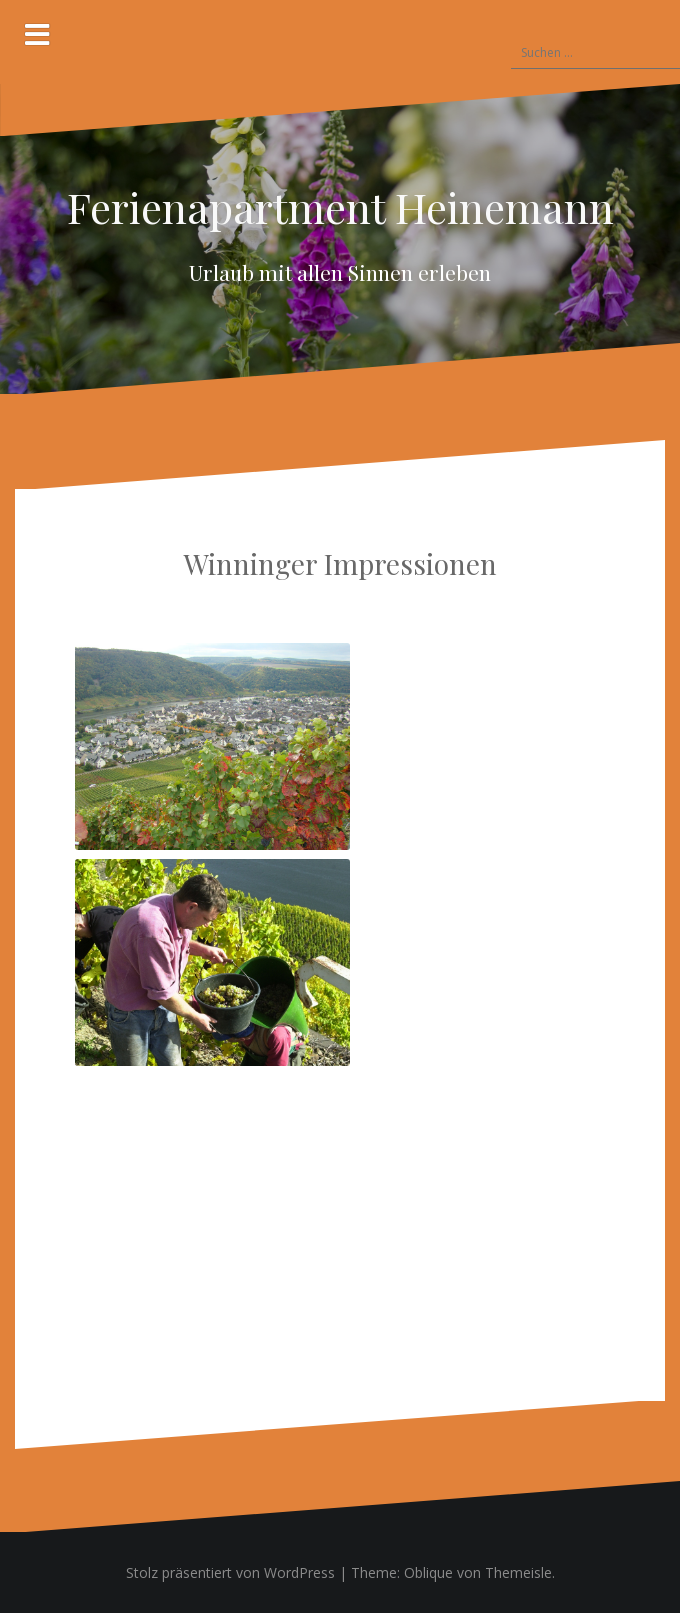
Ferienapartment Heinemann (340, 207)
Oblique (428, 1572)
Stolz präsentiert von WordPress (230, 1572)
